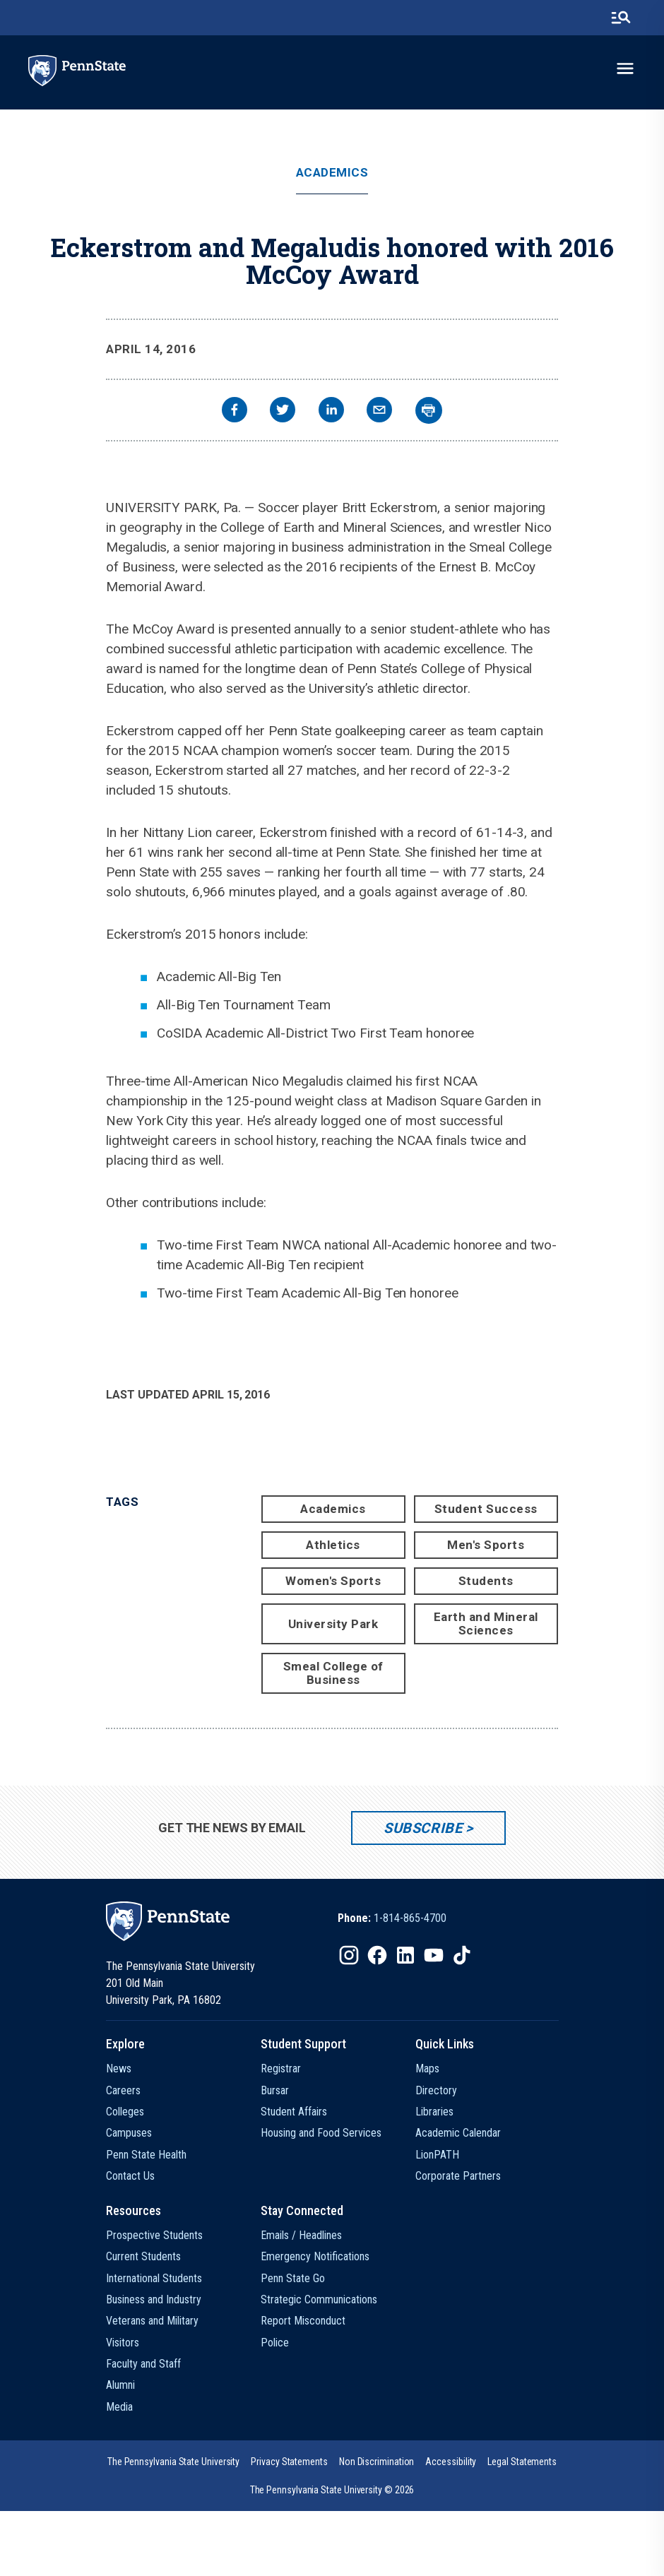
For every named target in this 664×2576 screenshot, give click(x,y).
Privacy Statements (289, 2461)
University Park (333, 1624)
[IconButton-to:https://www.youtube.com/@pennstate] (433, 1955)
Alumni (120, 2385)
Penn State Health (146, 2154)
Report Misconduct (303, 2320)
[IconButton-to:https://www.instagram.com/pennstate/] (349, 1955)
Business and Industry (153, 2299)
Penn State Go (293, 2278)
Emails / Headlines (301, 2235)
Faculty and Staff (143, 2363)
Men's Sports (485, 1545)
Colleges (125, 2111)
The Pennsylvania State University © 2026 (332, 2489)
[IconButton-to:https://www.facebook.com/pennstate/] (377, 1955)
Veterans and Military (152, 2320)
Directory (436, 2090)
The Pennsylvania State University (173, 2461)
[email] (379, 411)
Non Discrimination (377, 2461)
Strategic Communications (319, 2299)
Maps (427, 2068)
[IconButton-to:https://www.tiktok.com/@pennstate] (462, 1955)
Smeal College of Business (333, 1673)
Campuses (129, 2132)
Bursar (275, 2090)
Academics (332, 172)
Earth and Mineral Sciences (486, 1623)
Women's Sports (333, 1581)
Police (275, 2342)
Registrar (281, 2068)
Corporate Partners (458, 2176)
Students (486, 1581)
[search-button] (621, 17)
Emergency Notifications (315, 2256)
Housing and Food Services (321, 2132)
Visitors (122, 2342)
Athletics (333, 1545)
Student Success (486, 1509)
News (118, 2068)
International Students (154, 2278)
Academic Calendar (458, 2132)
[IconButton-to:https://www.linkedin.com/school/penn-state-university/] (405, 1955)
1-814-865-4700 (410, 1918)
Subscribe (423, 1828)
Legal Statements (522, 2461)
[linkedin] (331, 411)
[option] (392, 1918)
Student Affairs (294, 2111)
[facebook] (234, 411)
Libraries (434, 2111)
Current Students (143, 2256)
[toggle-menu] (625, 68)
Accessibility (450, 2461)
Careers (123, 2090)
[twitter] (282, 411)
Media (119, 2407)
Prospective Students (154, 2235)
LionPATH (437, 2154)
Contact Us (130, 2176)
